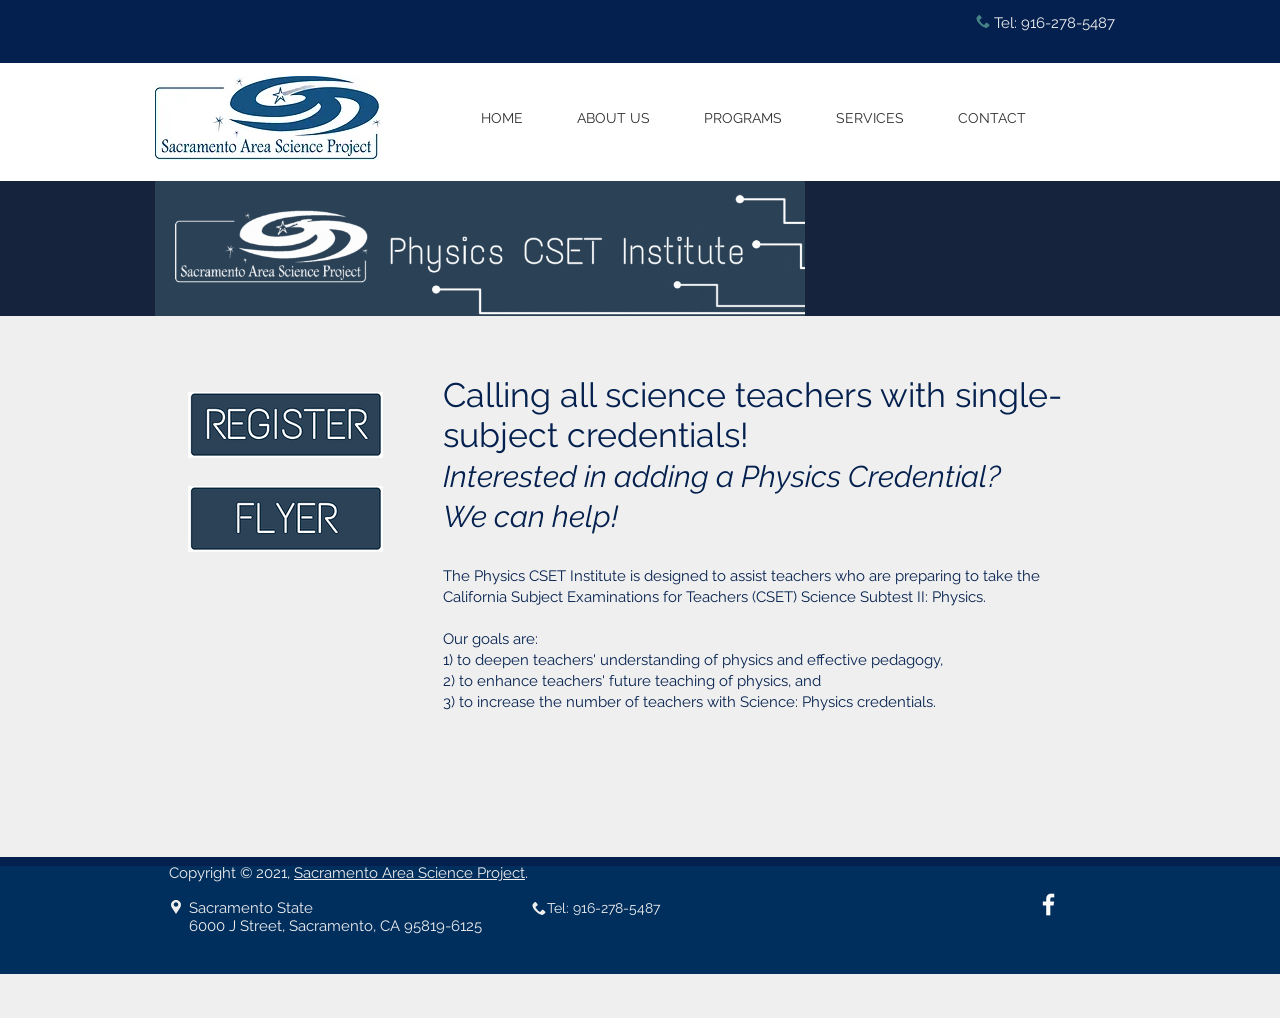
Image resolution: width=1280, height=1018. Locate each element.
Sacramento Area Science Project (409, 873)
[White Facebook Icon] (1048, 904)
